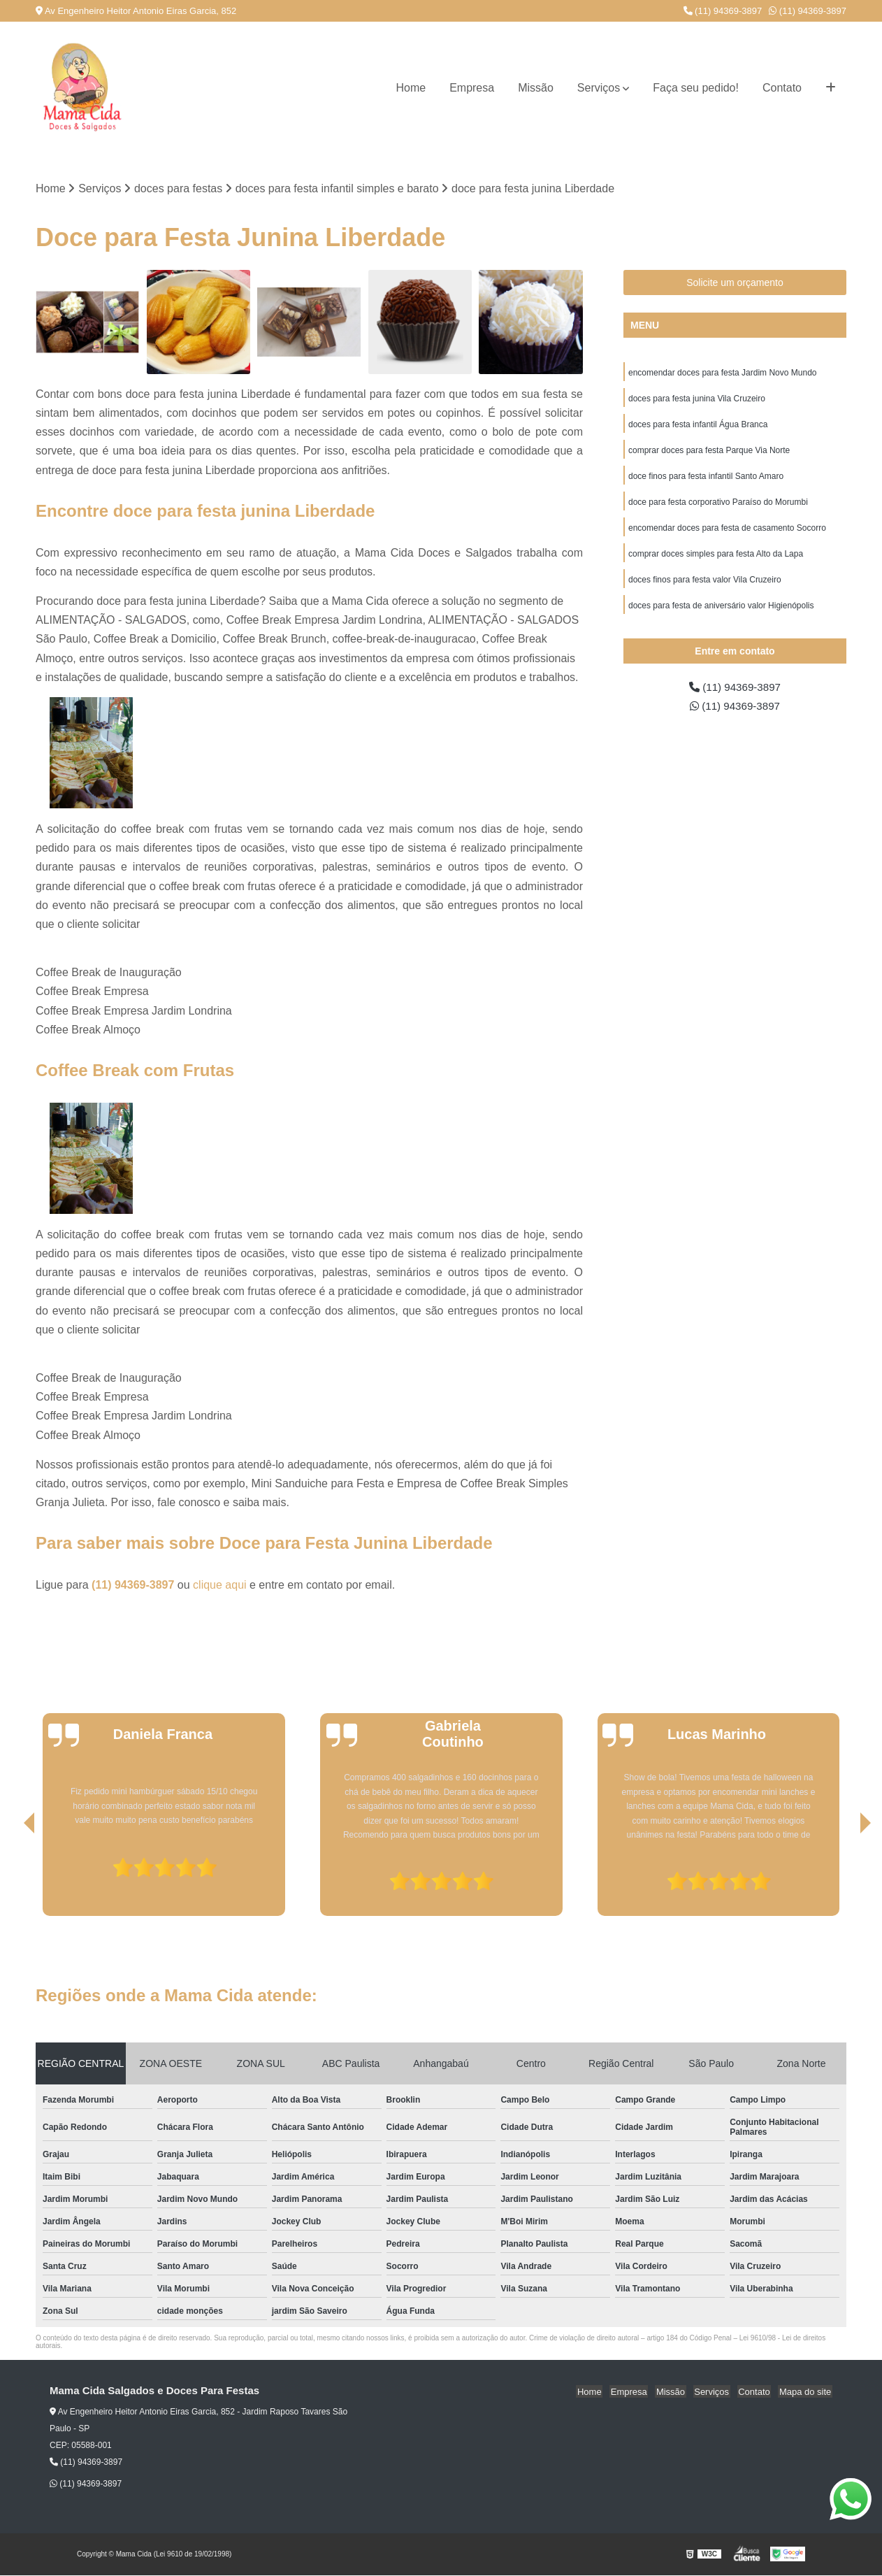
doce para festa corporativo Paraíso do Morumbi (718, 506)
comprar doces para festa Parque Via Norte (709, 453)
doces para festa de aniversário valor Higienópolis (721, 612)
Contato (782, 88)
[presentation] (9, 1877)
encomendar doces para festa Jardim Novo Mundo (722, 373)
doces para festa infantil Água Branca (697, 426)
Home (411, 88)
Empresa (471, 88)
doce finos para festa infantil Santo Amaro (705, 480)
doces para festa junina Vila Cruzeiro (696, 400)
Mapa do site (806, 2392)
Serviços (598, 88)
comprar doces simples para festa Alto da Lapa (715, 559)
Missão (536, 88)
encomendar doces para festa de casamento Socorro (727, 533)
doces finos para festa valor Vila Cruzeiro (704, 586)
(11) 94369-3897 (723, 11)
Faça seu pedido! (696, 88)
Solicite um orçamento (734, 283)
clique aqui (220, 1585)
